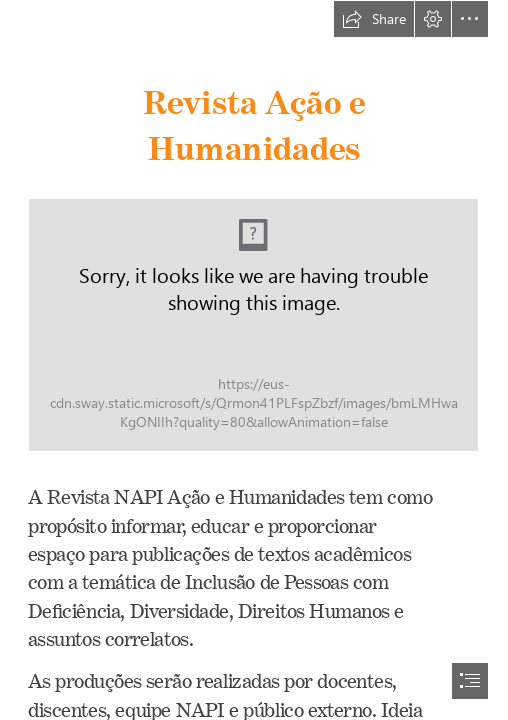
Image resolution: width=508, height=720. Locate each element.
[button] (374, 19)
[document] (254, 360)
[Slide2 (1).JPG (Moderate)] (253, 325)
